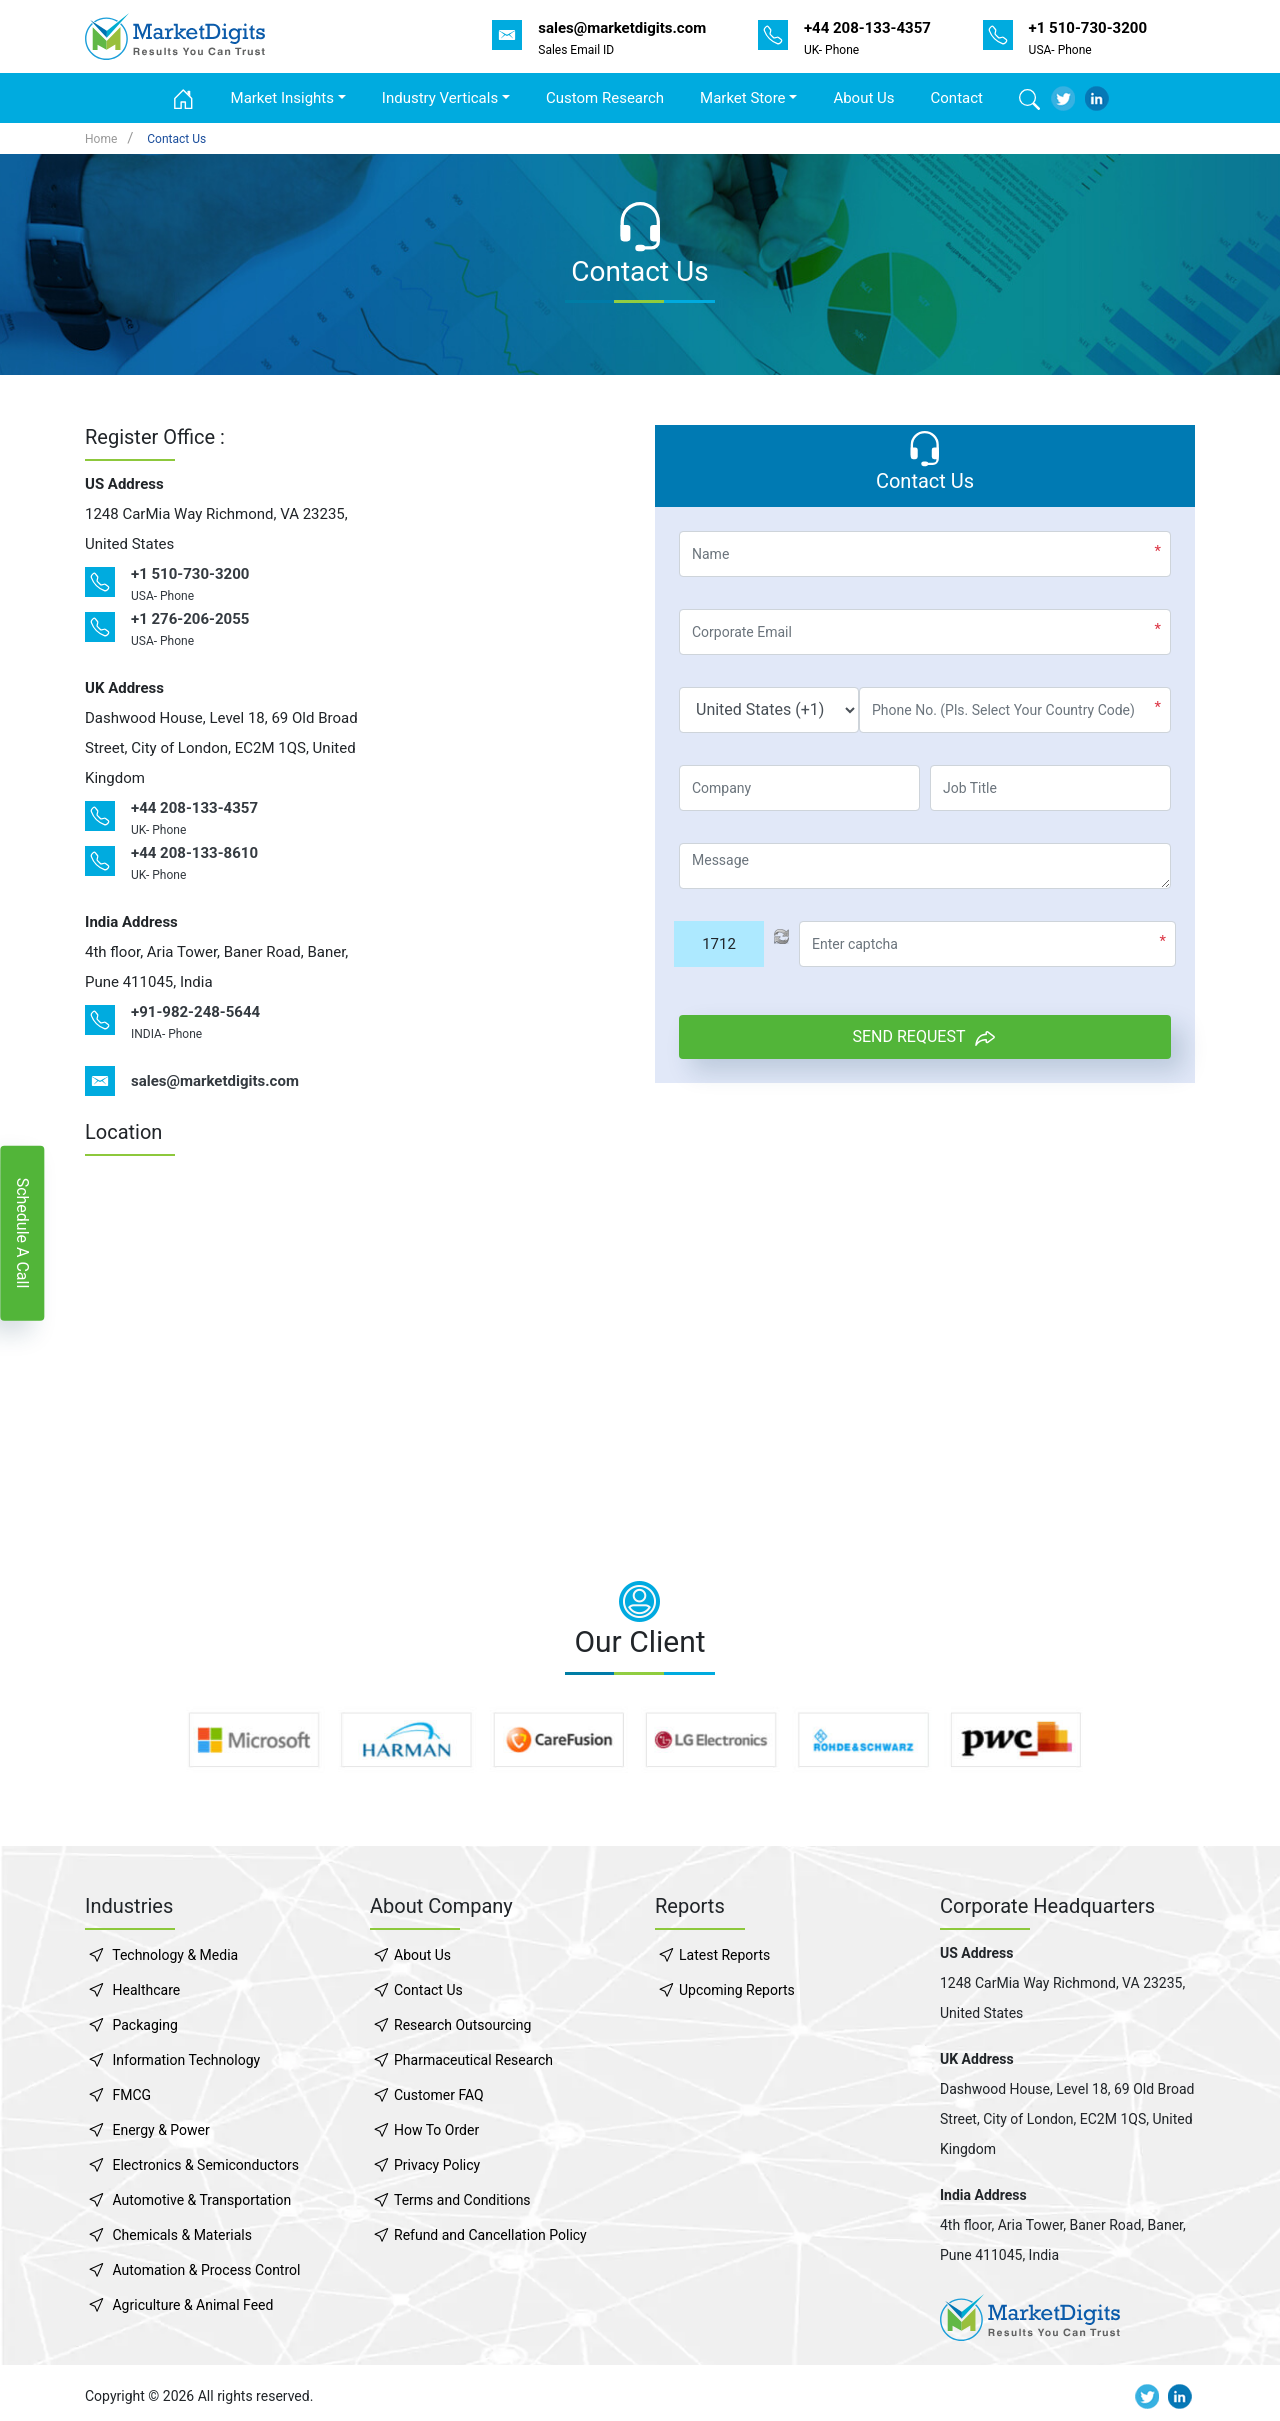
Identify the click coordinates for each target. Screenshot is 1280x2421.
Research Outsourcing (462, 2025)
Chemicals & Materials (181, 2235)
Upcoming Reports (737, 1990)
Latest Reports (724, 1955)
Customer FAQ (439, 2095)
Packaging (144, 2025)
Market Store (743, 98)
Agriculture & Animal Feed (192, 2305)
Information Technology (186, 2060)
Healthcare (146, 1990)
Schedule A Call (22, 1232)
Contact (957, 98)
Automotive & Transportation (201, 2200)
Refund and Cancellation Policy (490, 2235)
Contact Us (176, 139)
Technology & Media (175, 1955)
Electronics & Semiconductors (205, 2165)
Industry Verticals (440, 98)
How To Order (436, 2130)
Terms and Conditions (462, 2200)
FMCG (131, 2095)
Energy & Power (160, 2130)
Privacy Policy (437, 2165)
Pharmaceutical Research (473, 2060)
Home (101, 139)
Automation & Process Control (206, 2270)
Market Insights (282, 98)
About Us (863, 98)
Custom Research (605, 98)
